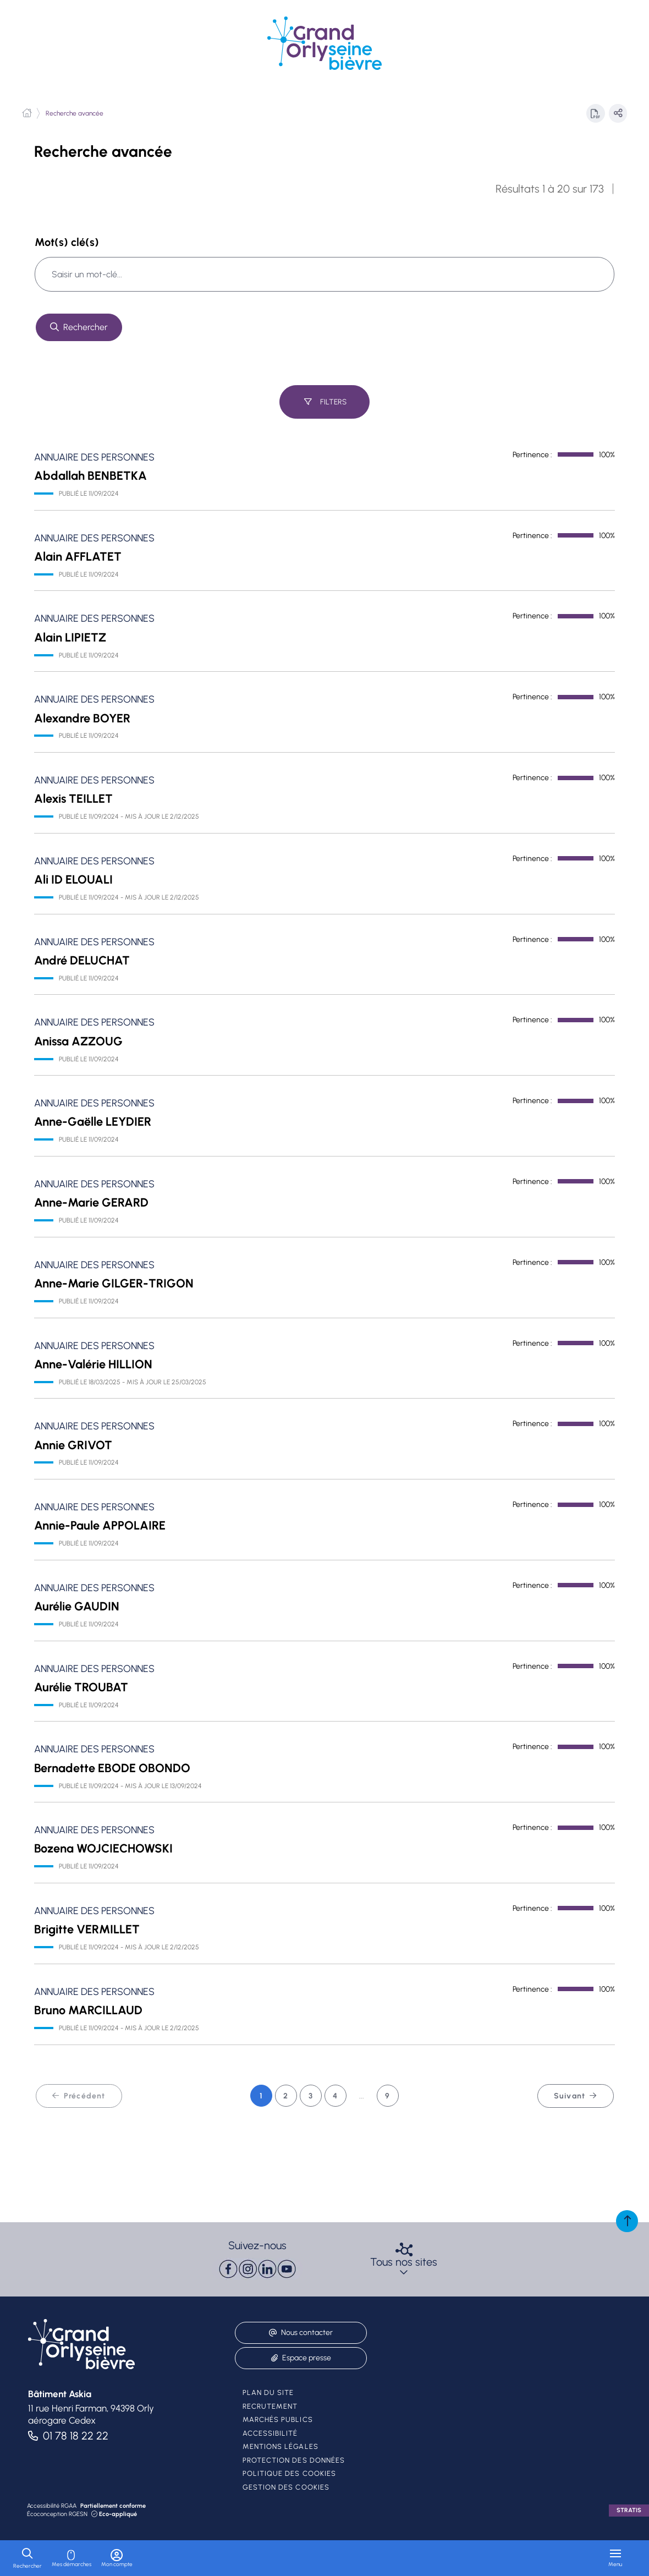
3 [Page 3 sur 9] (311, 2099)
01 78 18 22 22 (75, 2435)
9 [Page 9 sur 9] (387, 2099)
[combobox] (324, 274)
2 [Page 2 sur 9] (285, 2099)
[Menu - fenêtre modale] (615, 2558)
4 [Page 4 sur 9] (335, 2099)
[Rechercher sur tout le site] (79, 327)
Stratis (629, 2510)
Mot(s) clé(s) (67, 242)
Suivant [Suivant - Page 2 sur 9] (575, 2099)
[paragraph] (257, 2269)
